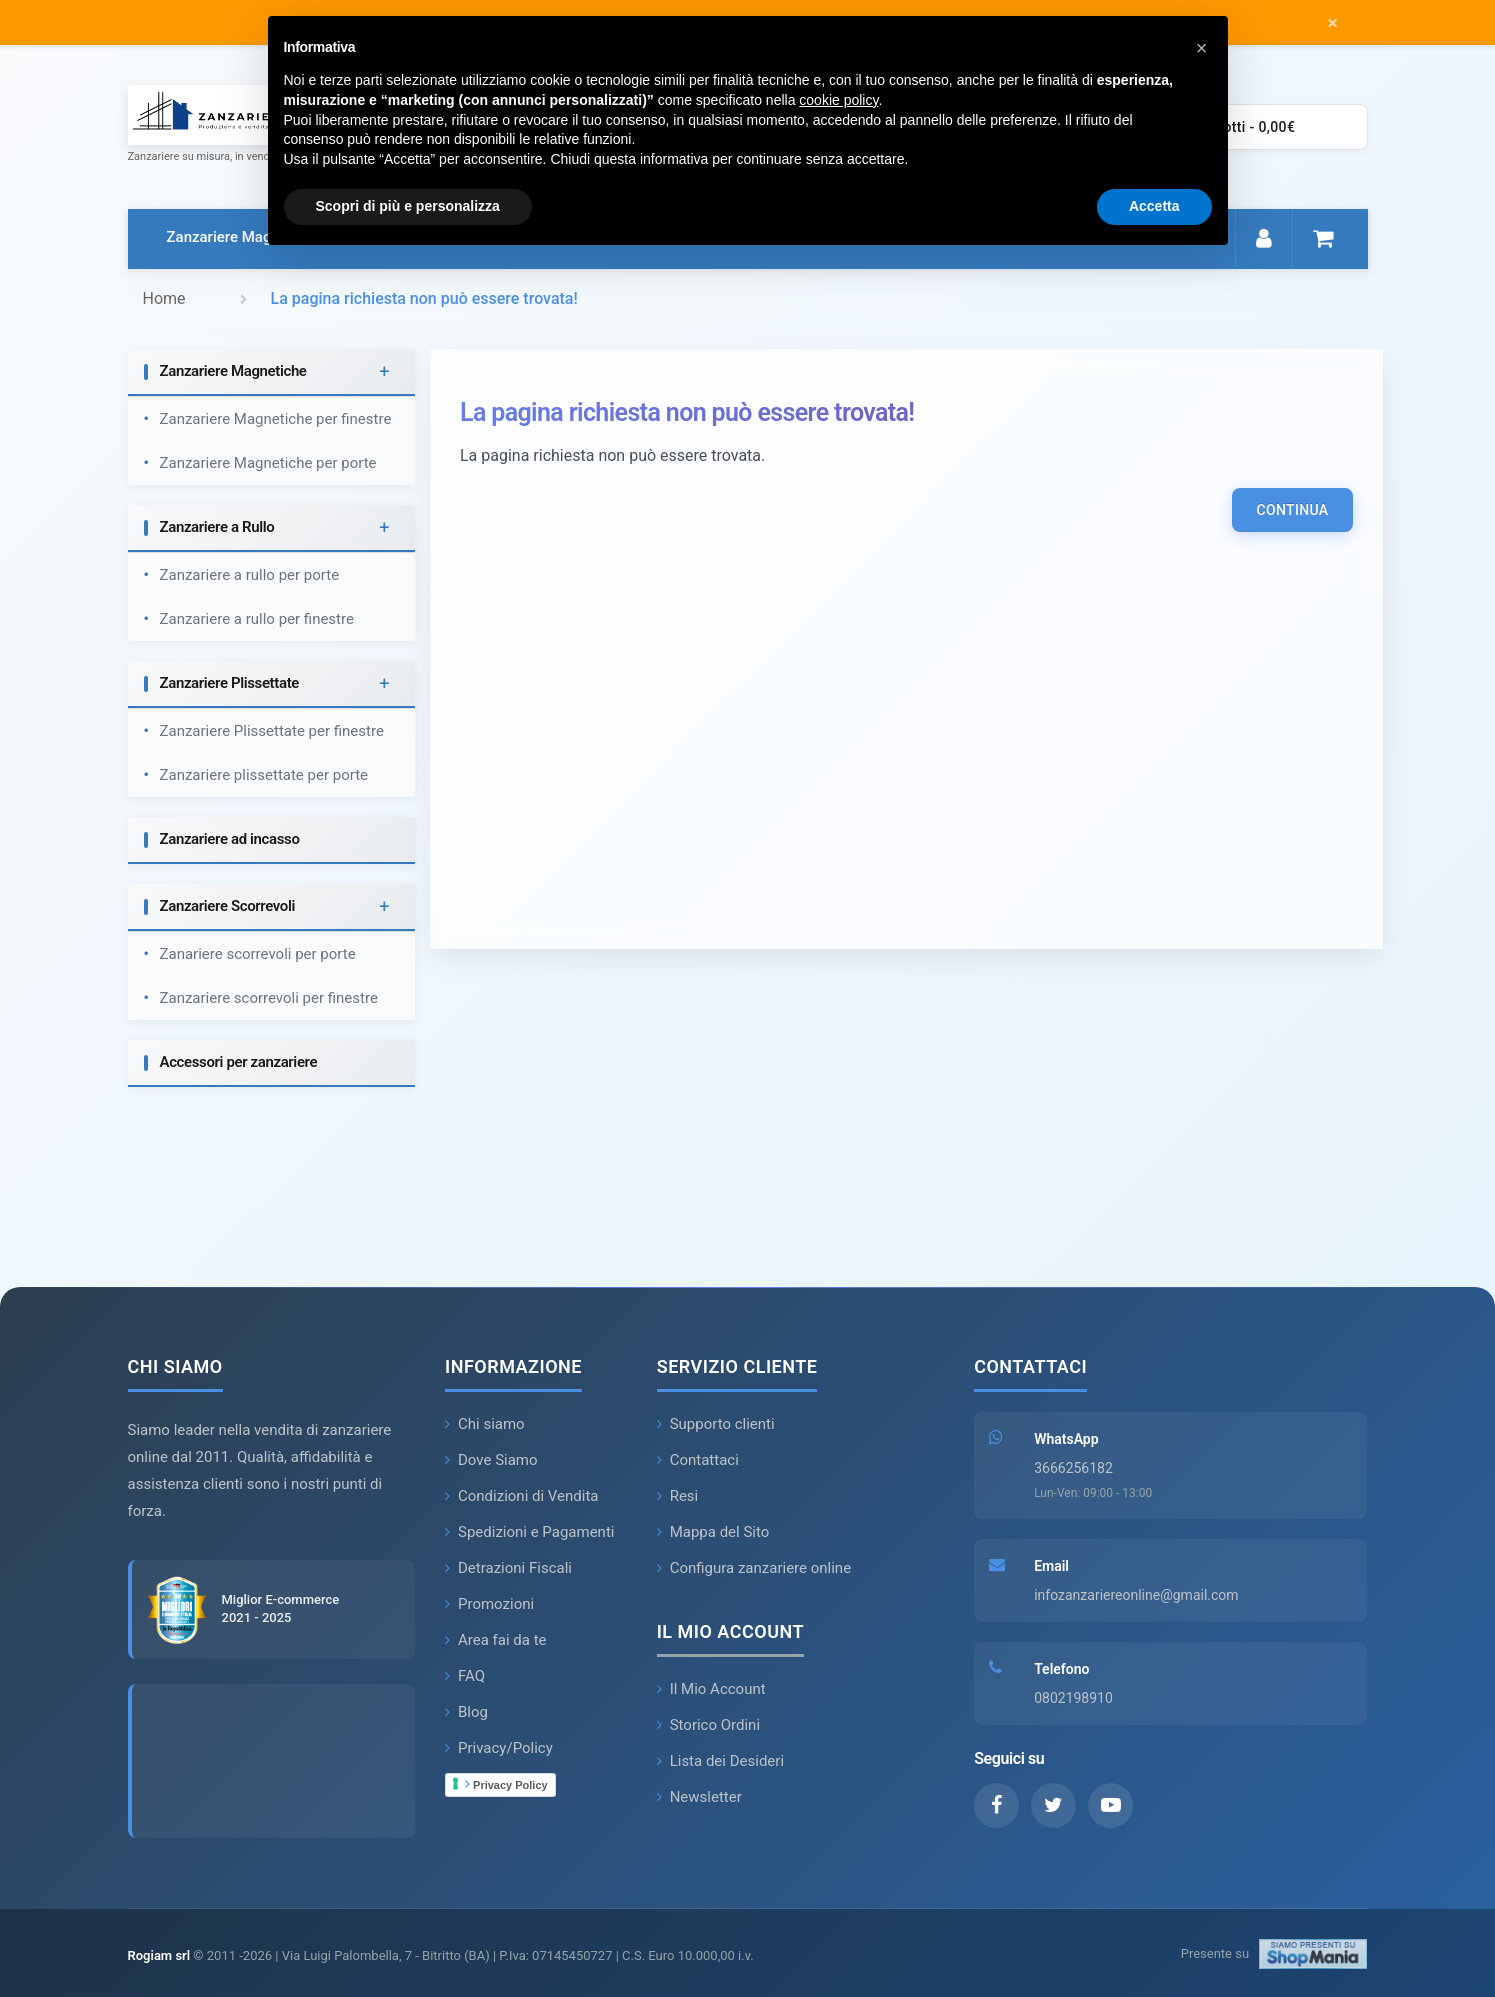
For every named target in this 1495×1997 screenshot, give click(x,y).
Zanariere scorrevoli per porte (258, 954)
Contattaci (698, 1460)
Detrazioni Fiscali (508, 1568)
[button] (1202, 48)
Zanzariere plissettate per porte (264, 775)
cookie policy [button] (838, 100)
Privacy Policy (506, 1784)
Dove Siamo (491, 1460)
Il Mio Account (711, 1689)
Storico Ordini (708, 1725)
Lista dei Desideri (720, 1761)
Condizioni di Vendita (521, 1496)
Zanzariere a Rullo (217, 527)
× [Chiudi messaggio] (1332, 23)
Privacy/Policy (499, 1748)
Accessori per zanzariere (239, 1062)
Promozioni (489, 1604)
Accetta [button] (1154, 206)
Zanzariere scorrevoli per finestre (269, 998)
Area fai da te (496, 1640)
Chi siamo (485, 1424)
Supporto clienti (716, 1424)
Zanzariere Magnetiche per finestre (276, 419)
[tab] (272, 372)
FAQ (465, 1676)
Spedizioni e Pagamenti (529, 1532)
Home (164, 298)
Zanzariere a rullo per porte (250, 575)
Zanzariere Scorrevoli (228, 906)
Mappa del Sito (713, 1532)
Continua (1292, 510)
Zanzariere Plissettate (230, 683)
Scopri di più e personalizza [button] (408, 206)
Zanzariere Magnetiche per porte (268, 463)
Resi (678, 1496)
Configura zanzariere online (754, 1568)
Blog (466, 1712)
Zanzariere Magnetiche (244, 237)
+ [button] (384, 371)
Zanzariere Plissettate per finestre (272, 731)
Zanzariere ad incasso (230, 839)
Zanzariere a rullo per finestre (257, 619)
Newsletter (699, 1797)
